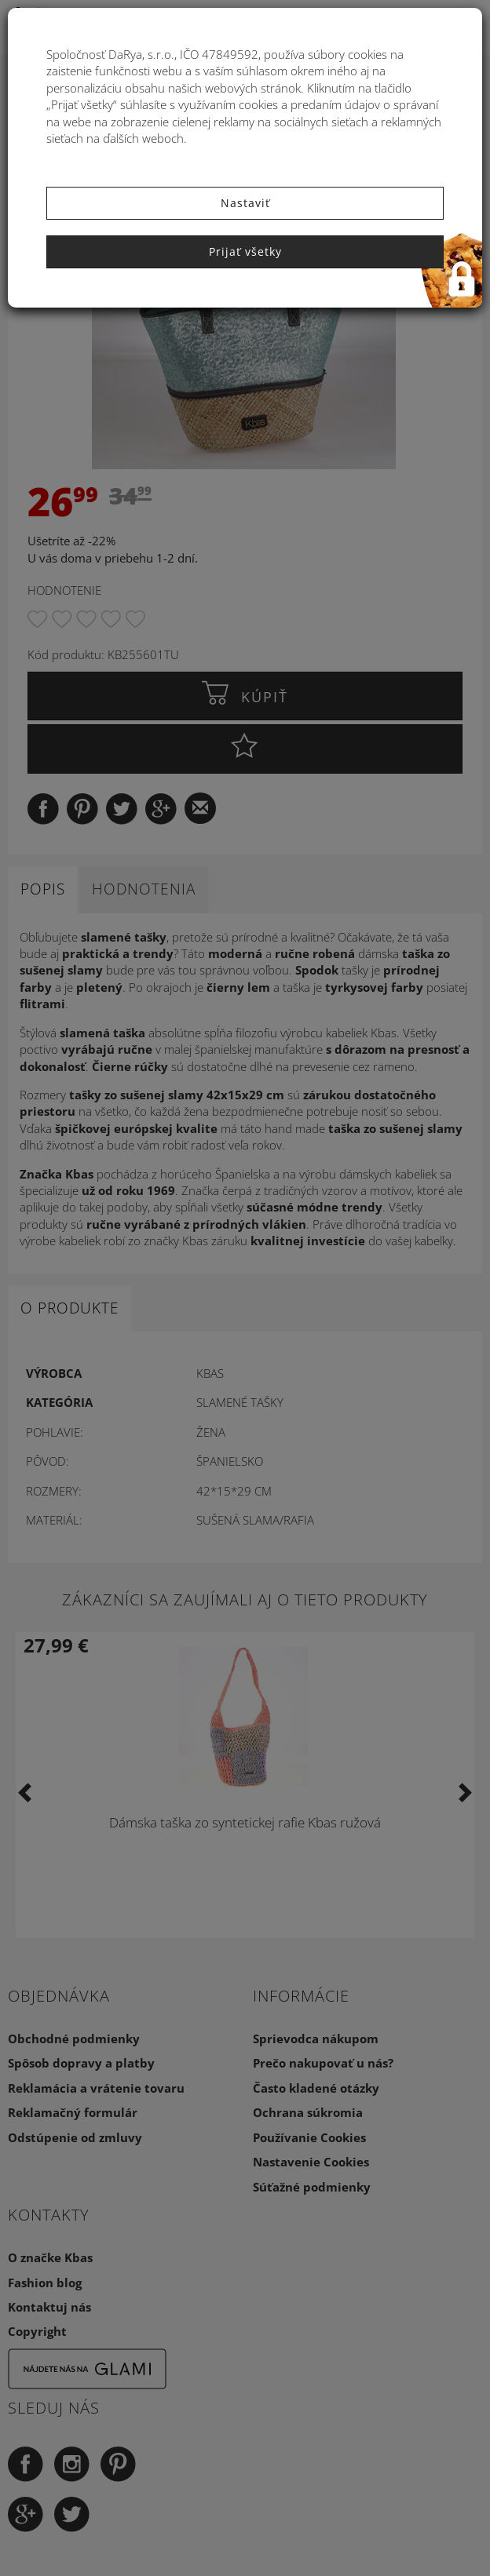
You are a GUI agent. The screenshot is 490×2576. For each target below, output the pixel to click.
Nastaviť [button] (245, 202)
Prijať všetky (245, 251)
